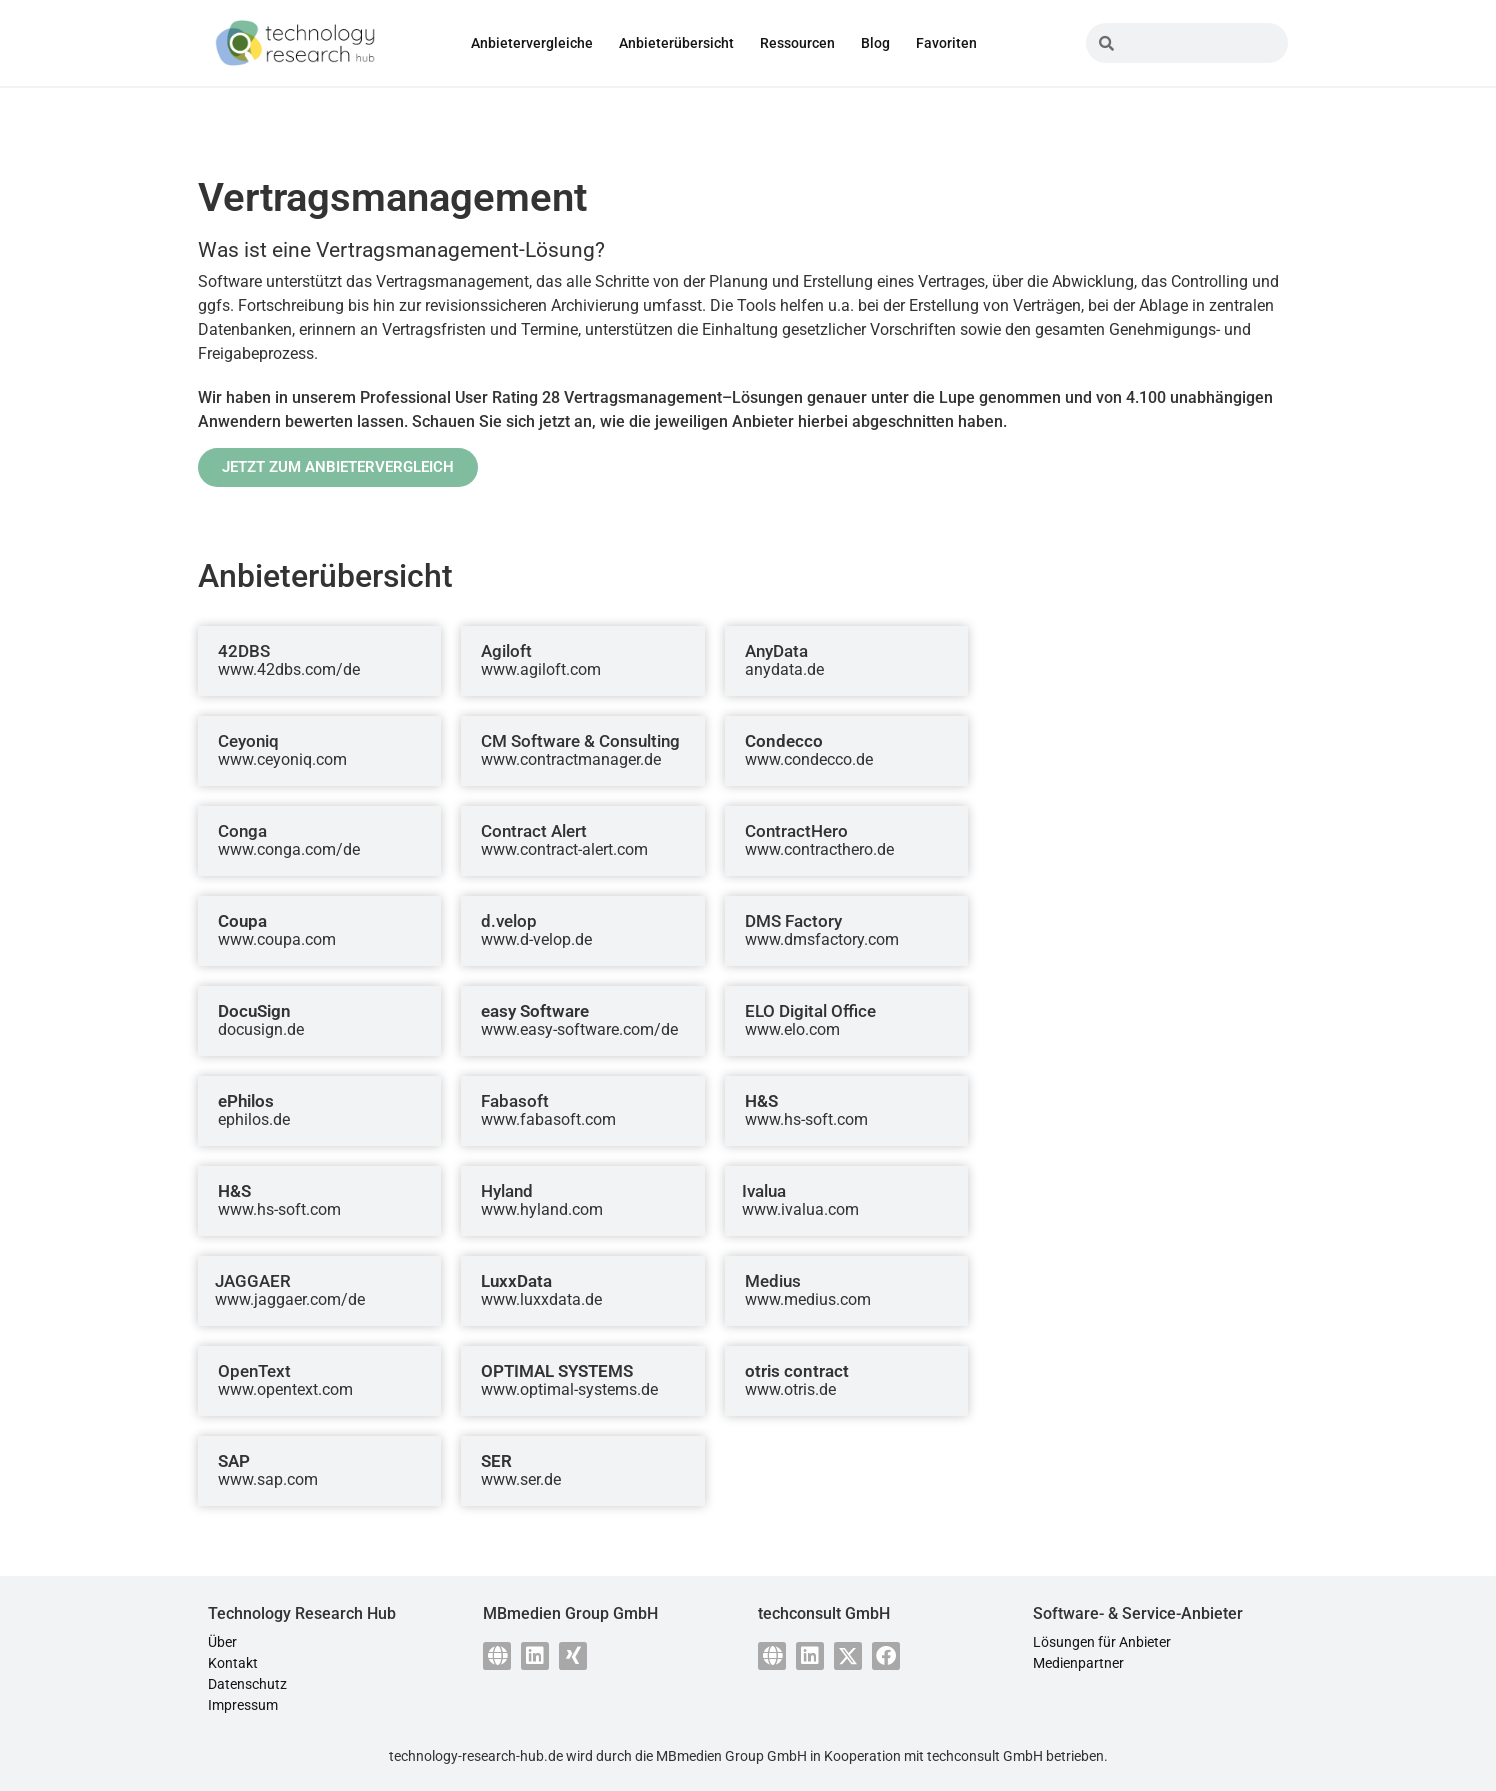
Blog (875, 43)
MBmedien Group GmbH (731, 1756)
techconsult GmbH (985, 1756)
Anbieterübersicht (676, 43)
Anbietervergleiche (532, 43)
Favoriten (946, 43)
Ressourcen (797, 43)
